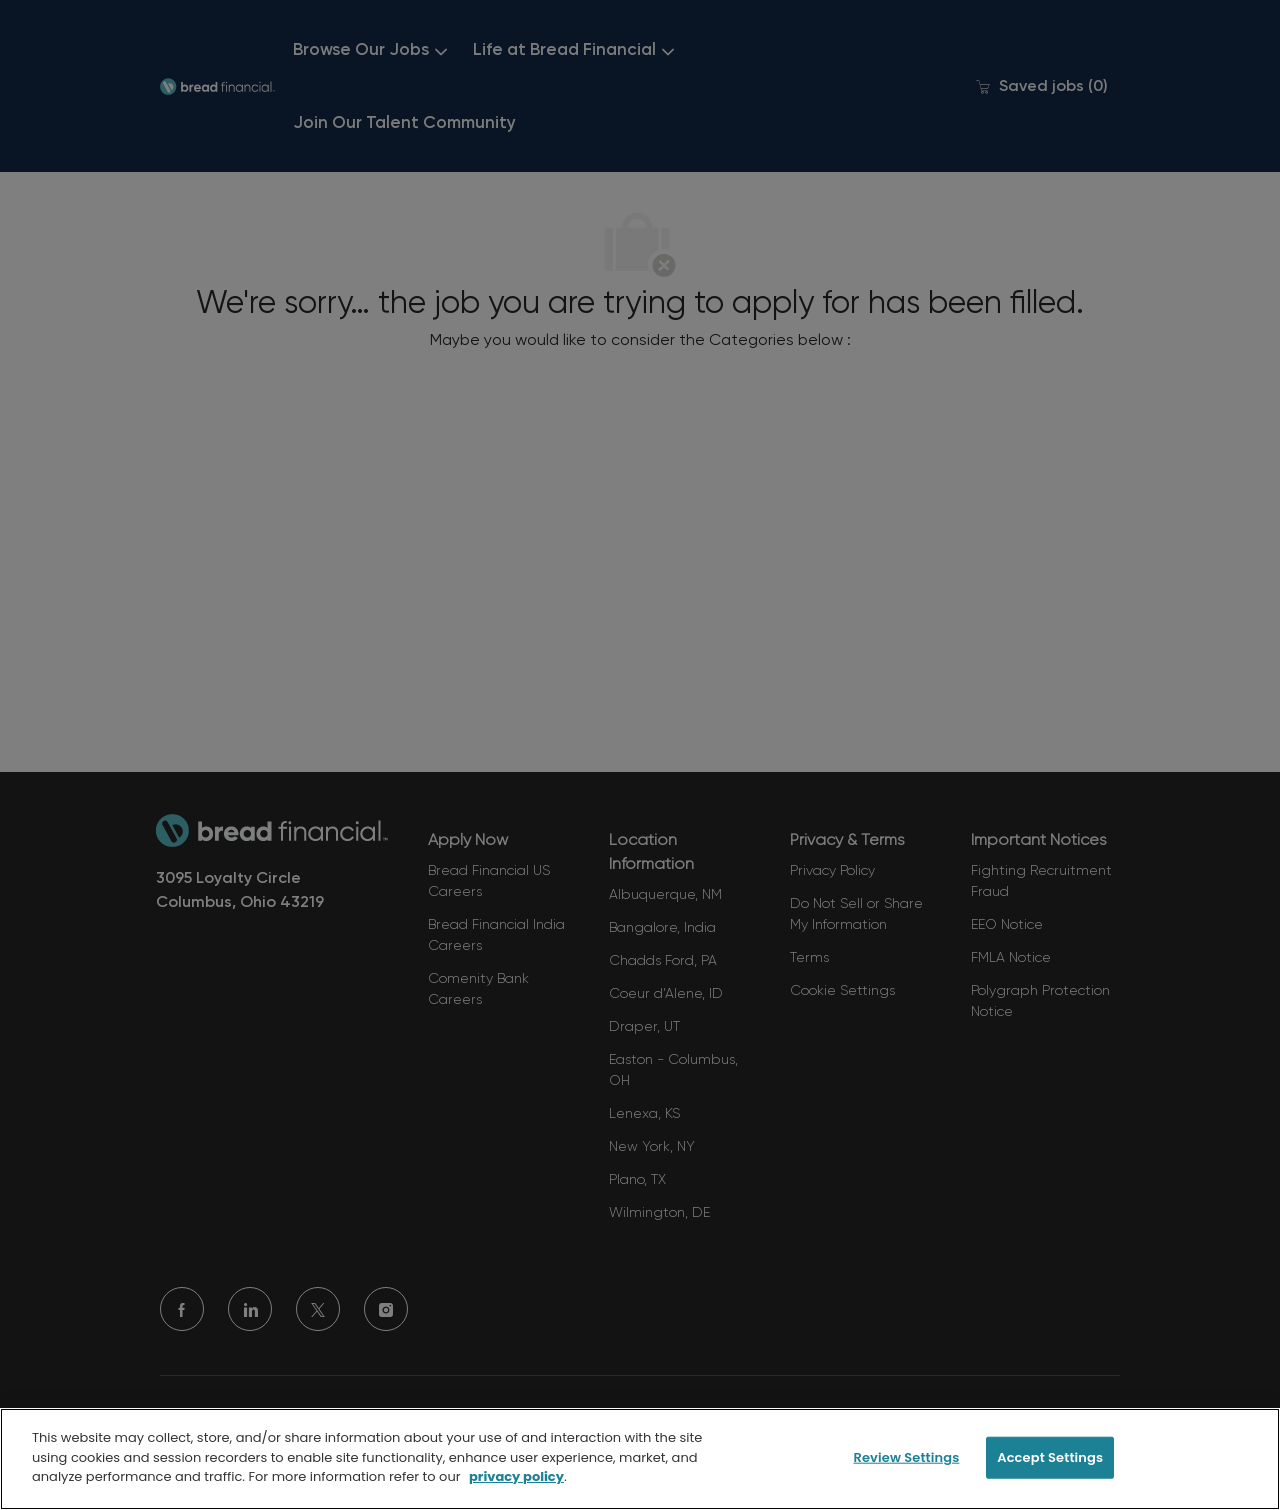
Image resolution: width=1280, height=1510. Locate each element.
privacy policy (516, 1476)
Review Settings (906, 1457)
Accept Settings (1050, 1457)
